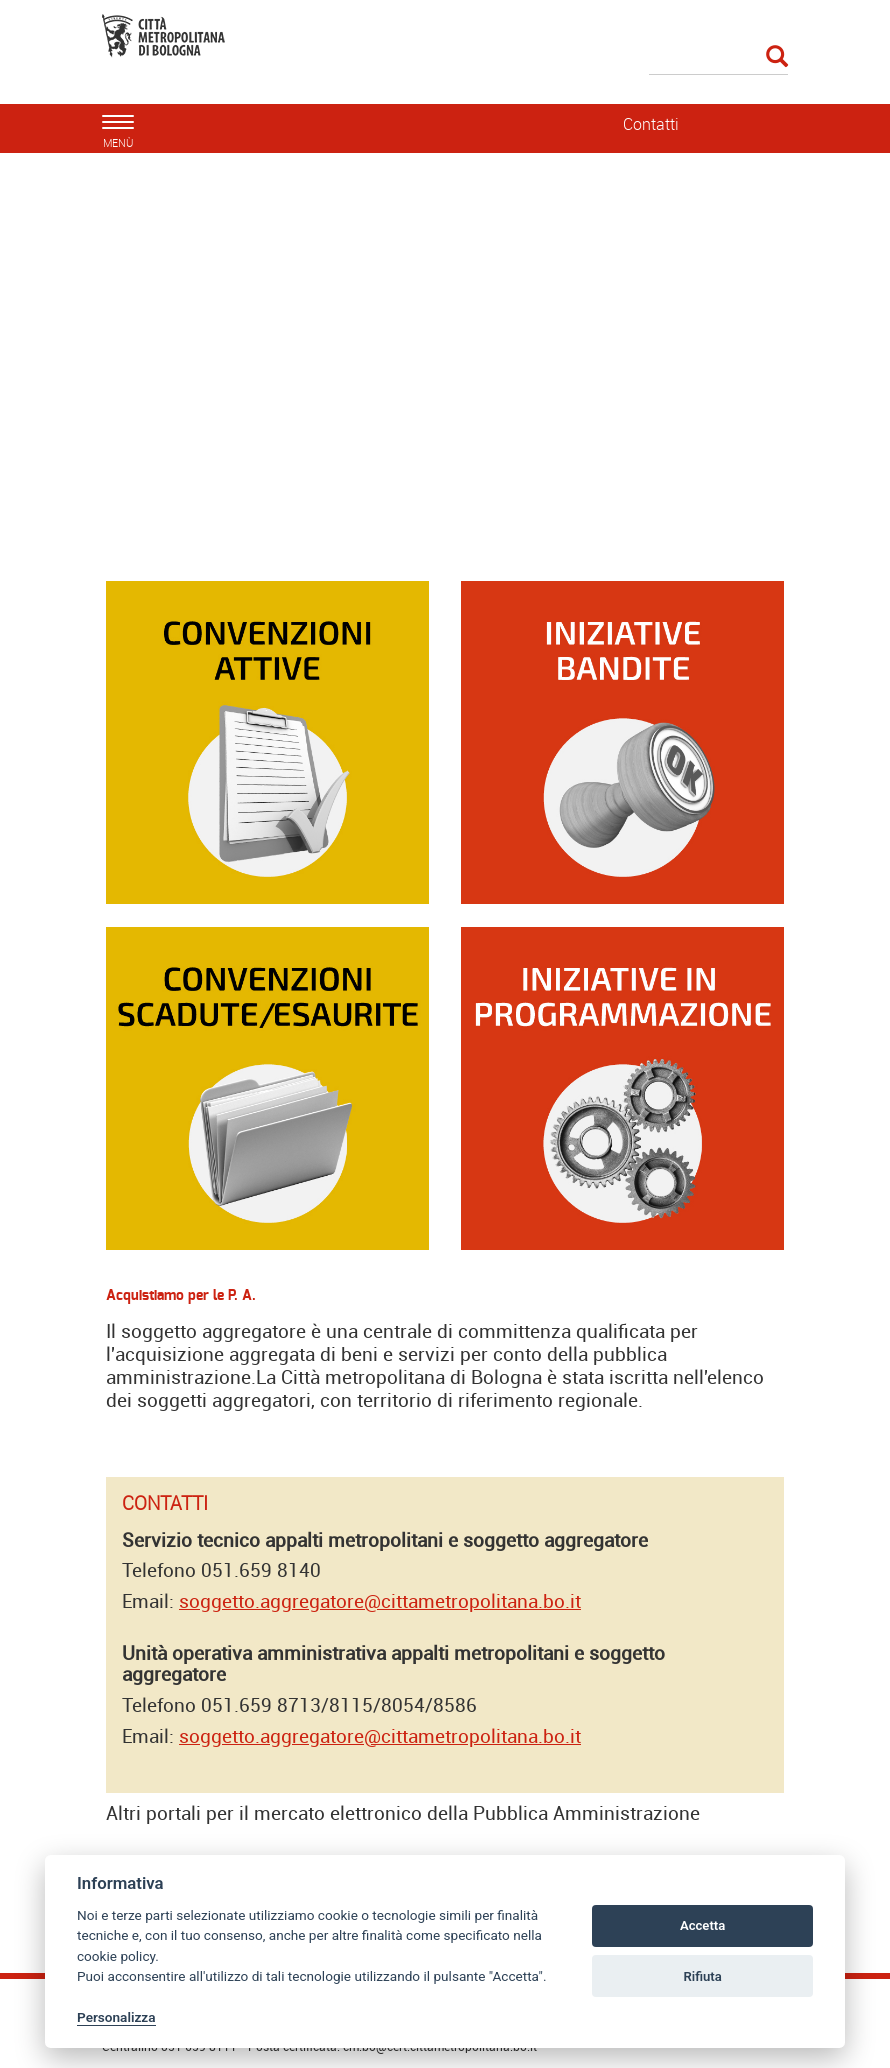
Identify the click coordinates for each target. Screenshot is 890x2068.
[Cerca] (719, 58)
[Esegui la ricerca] (777, 57)
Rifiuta (702, 1976)
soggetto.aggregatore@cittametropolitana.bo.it (380, 1601)
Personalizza (116, 2017)
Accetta (702, 1925)
